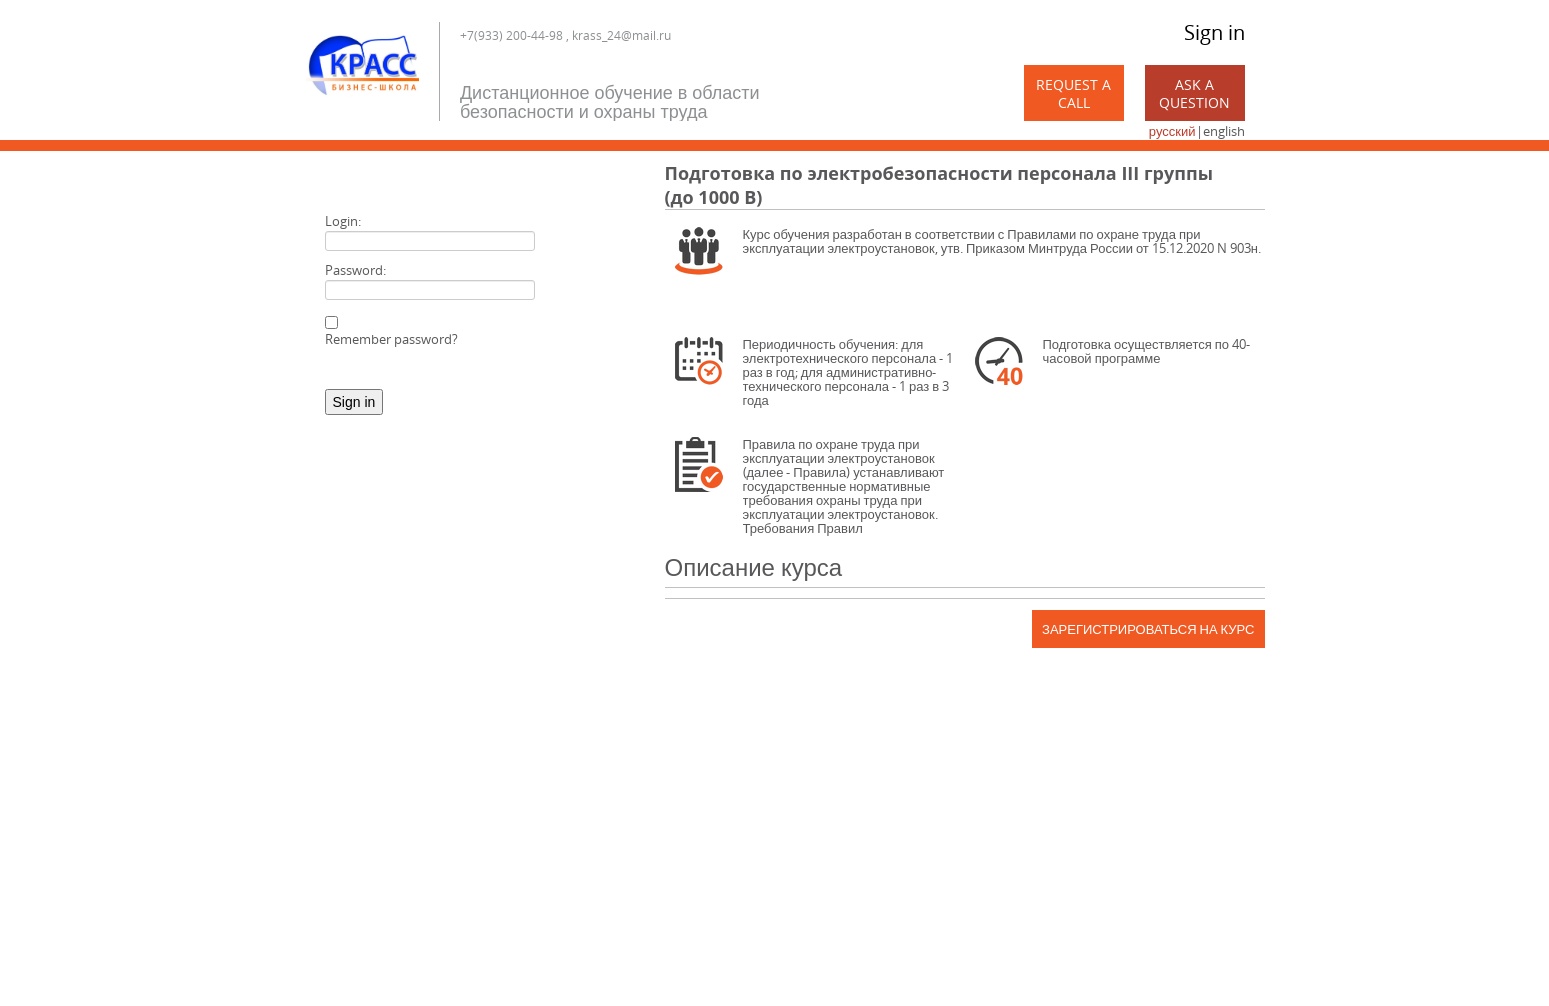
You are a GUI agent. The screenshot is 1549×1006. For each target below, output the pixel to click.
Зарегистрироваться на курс (1148, 629)
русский (1172, 131)
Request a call (1073, 93)
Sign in (1214, 32)
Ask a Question (1194, 93)
